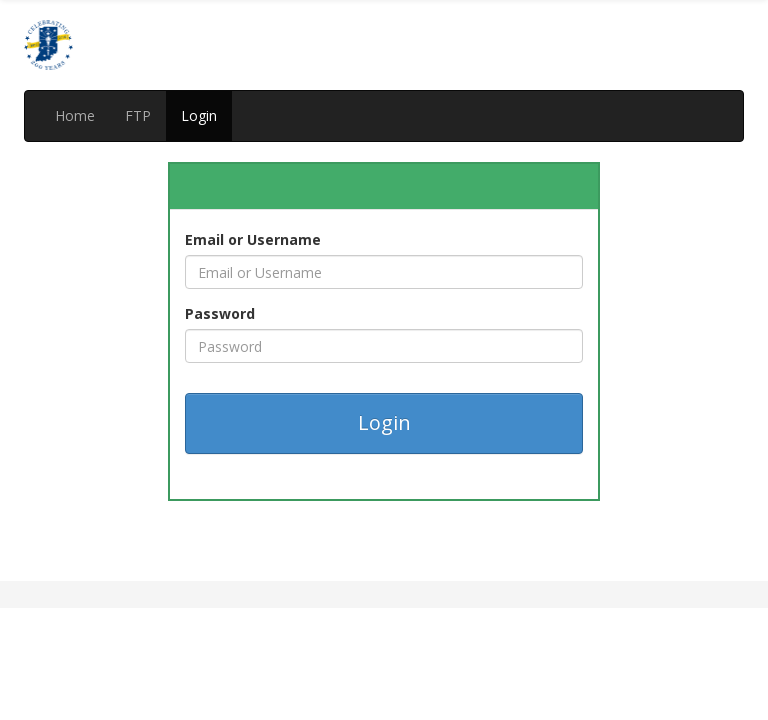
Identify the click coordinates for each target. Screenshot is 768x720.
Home (75, 115)
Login (199, 115)
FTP (138, 115)
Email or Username (253, 239)
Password (220, 313)
